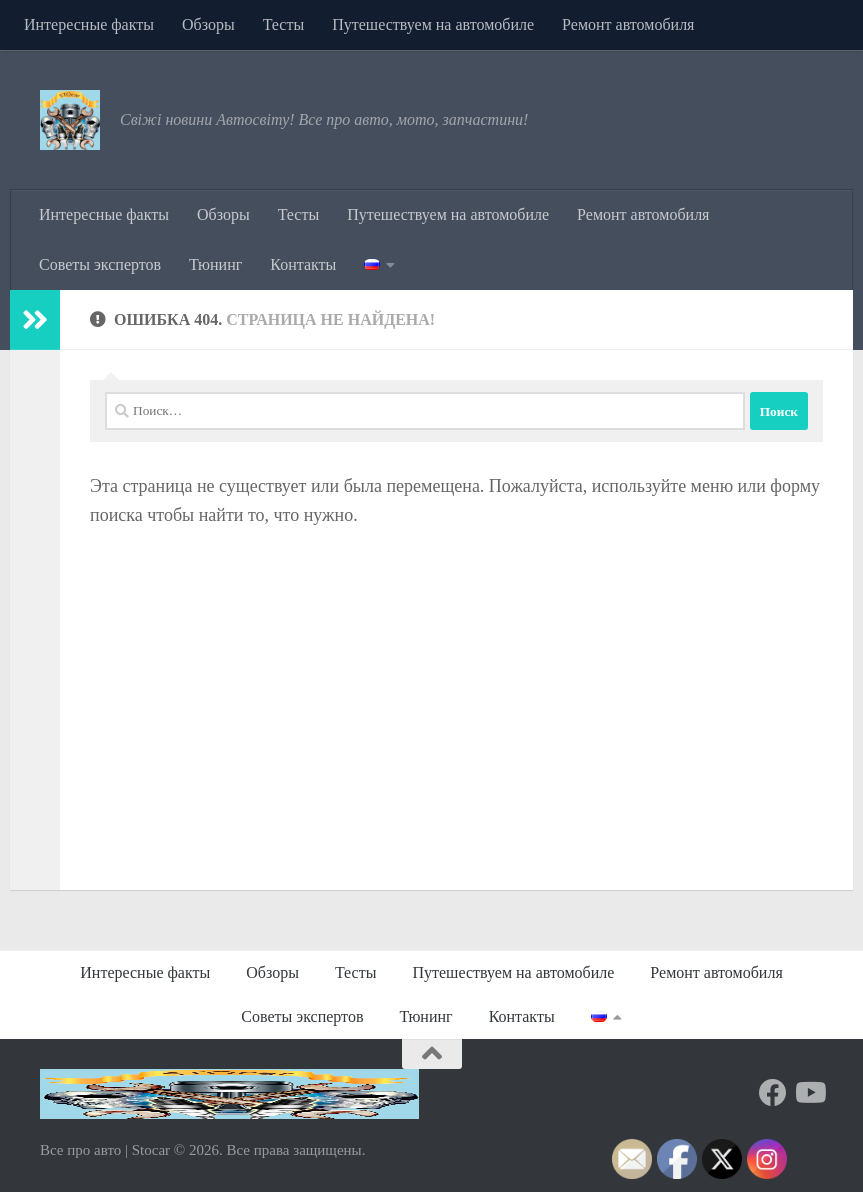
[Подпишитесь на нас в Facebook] (773, 1093)
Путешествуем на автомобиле (433, 24)
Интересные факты (89, 24)
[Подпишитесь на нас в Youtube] (809, 1093)
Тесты (284, 24)
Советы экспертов (100, 264)
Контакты (303, 264)
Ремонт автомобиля (628, 24)
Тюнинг (215, 264)
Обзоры (208, 24)
